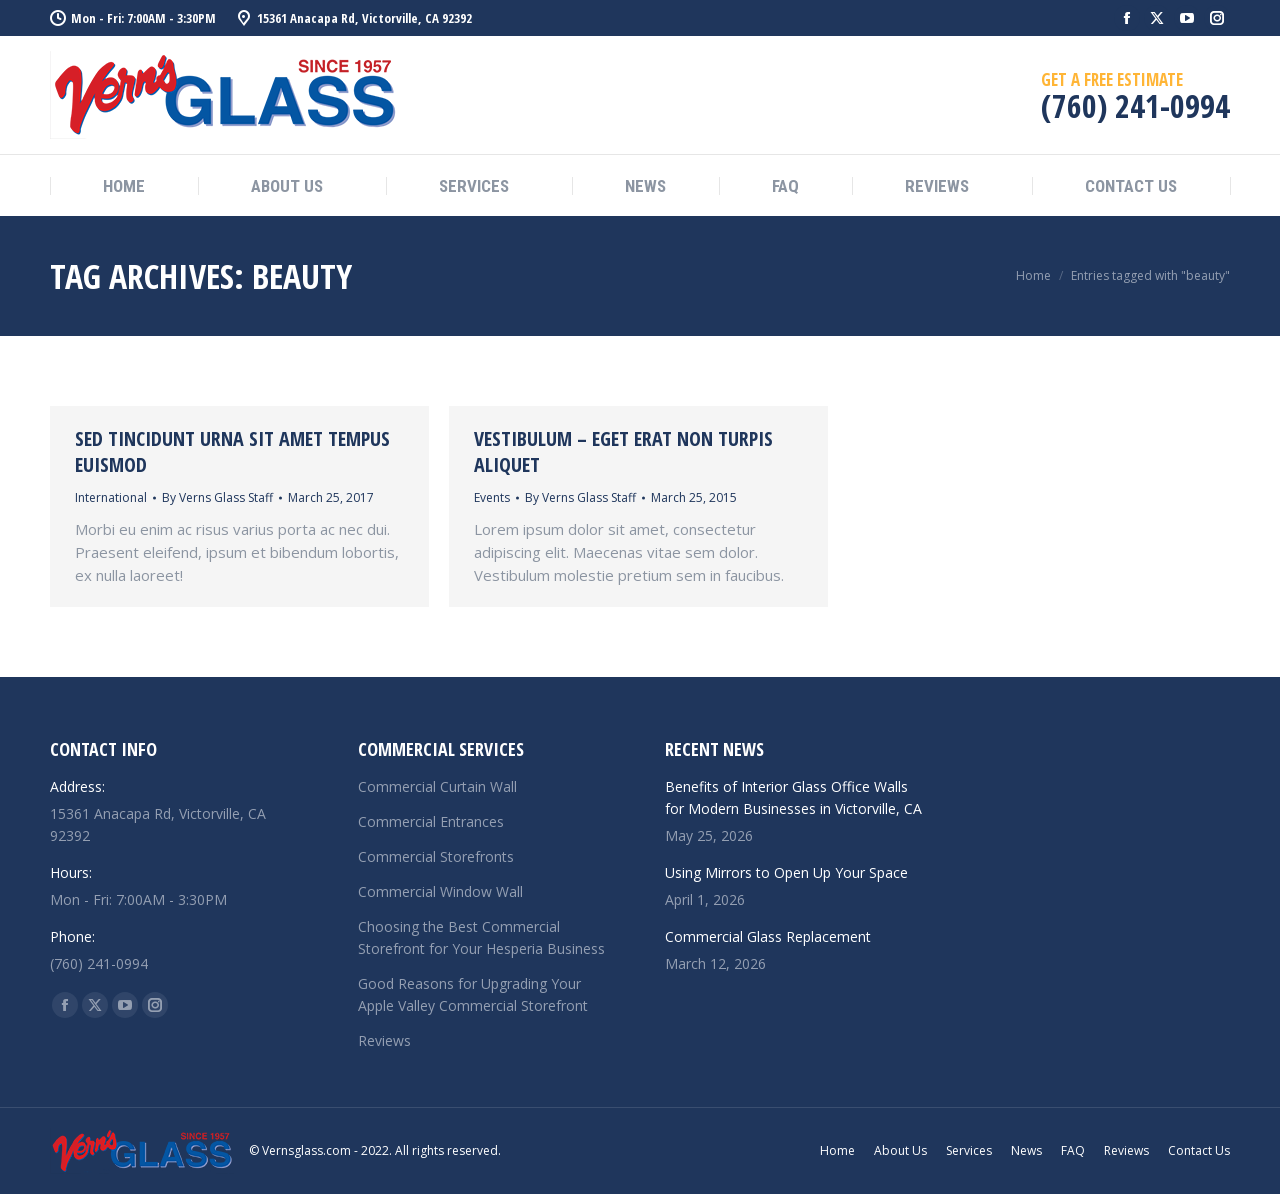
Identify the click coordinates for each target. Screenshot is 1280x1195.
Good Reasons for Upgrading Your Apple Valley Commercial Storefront (473, 994)
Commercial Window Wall (440, 891)
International (111, 497)
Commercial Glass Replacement (768, 936)
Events (492, 497)
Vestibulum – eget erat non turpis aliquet (623, 451)
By (217, 497)
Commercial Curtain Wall (437, 786)
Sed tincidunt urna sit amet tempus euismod (232, 451)
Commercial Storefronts (436, 856)
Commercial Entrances (431, 821)
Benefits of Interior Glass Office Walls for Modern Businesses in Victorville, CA (793, 797)
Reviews (384, 1040)
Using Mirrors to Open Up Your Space (786, 872)
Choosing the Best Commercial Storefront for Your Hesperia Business (481, 937)
